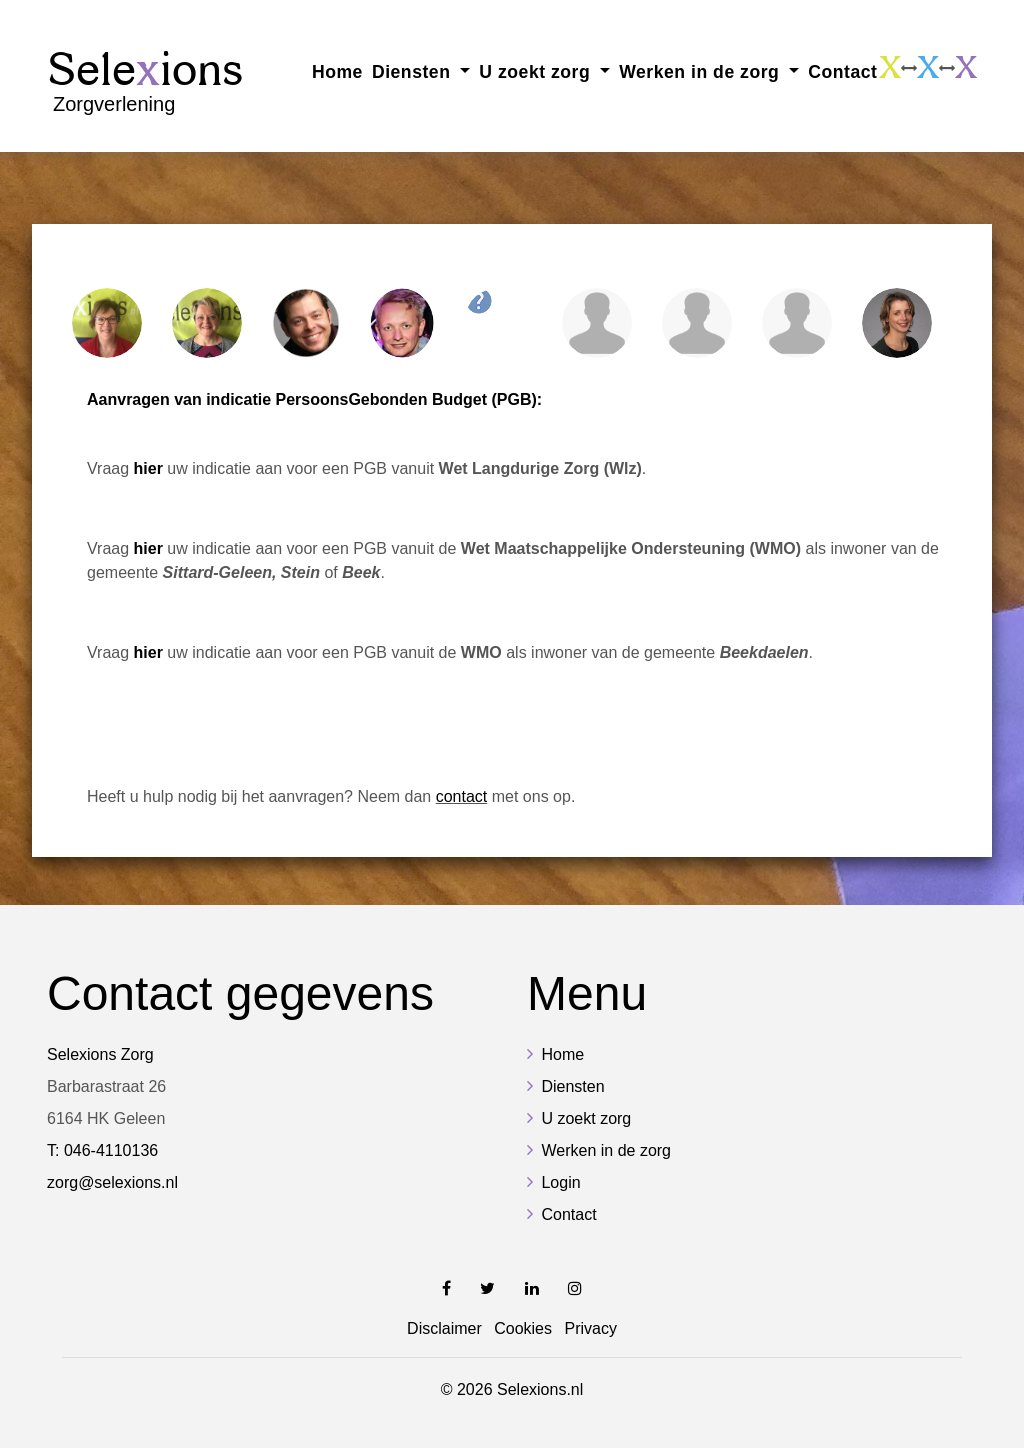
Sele (145, 80)
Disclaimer (444, 1328)
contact (462, 796)
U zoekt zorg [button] (537, 72)
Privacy (590, 1328)
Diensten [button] (414, 72)
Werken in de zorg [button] (702, 72)
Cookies (523, 1328)
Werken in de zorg (606, 1150)
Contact (842, 72)
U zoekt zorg (586, 1118)
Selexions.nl (540, 1389)
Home (337, 72)
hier (148, 548)
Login (560, 1182)
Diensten (572, 1086)
